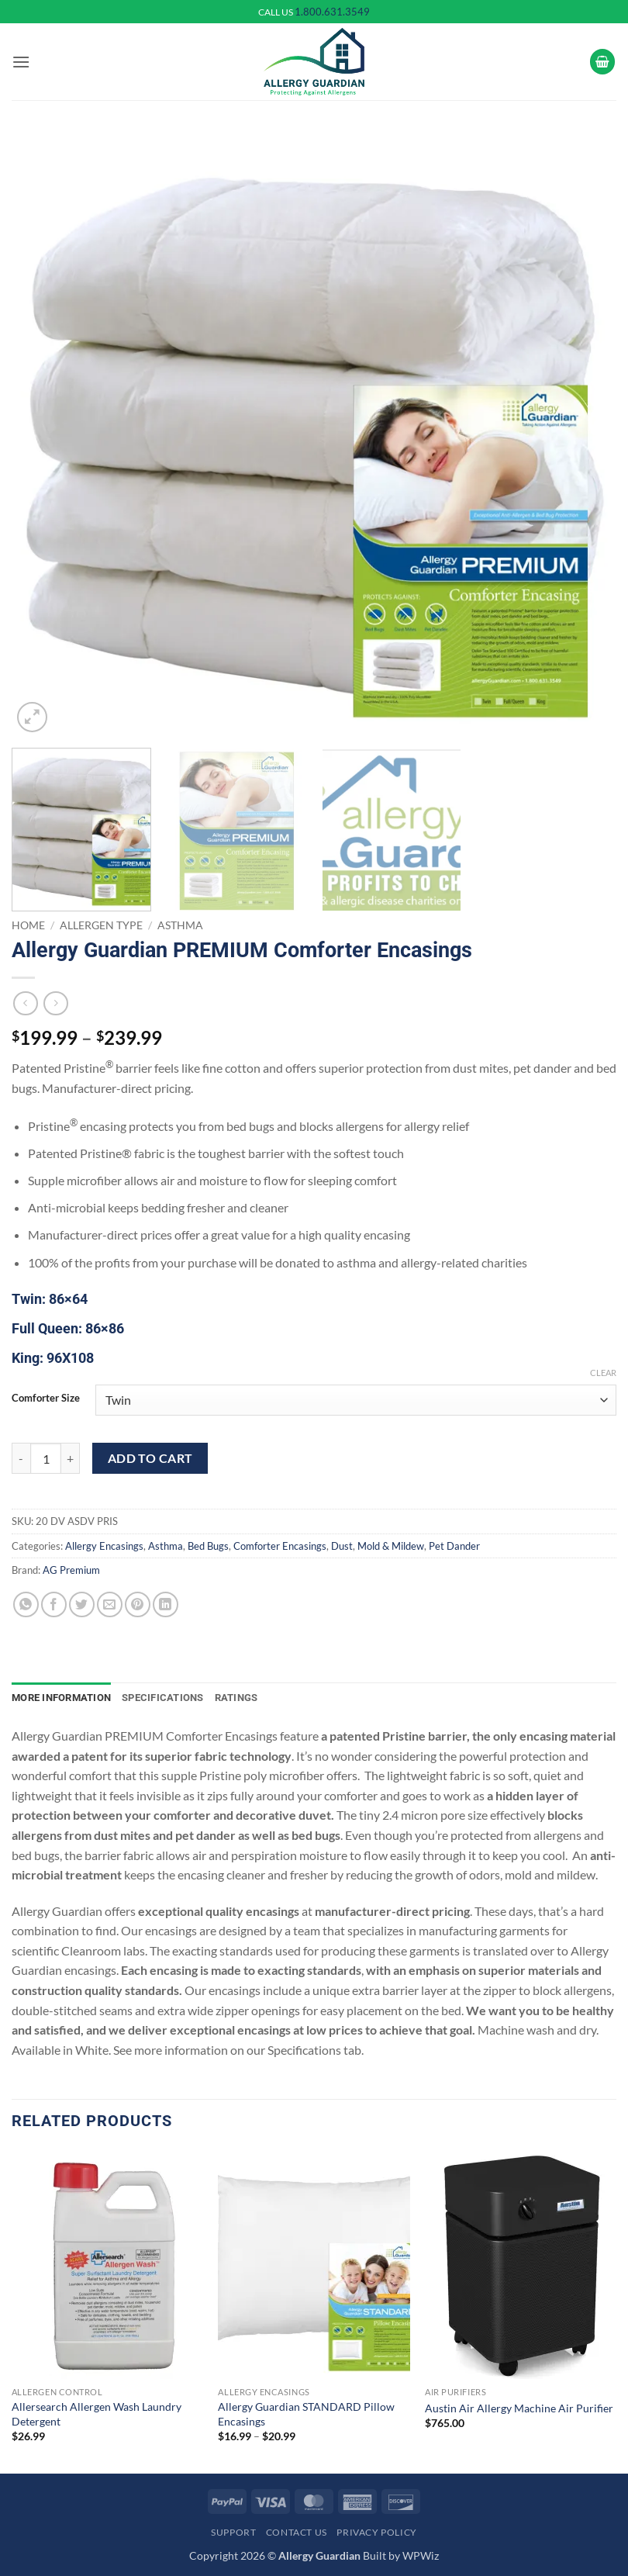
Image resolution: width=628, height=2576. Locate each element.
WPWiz (420, 2555)
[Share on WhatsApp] (26, 1604)
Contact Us (296, 2532)
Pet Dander (454, 1546)
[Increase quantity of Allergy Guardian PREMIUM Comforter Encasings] (70, 1458)
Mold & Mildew (390, 1546)
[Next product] (25, 1003)
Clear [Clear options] (603, 1373)
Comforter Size (46, 1398)
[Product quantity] (45, 1458)
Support (233, 2532)
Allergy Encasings (104, 1546)
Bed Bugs (208, 1546)
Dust (342, 1546)
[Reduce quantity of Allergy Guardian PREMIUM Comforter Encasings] (21, 1458)
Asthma (180, 925)
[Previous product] (55, 1003)
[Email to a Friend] (109, 1604)
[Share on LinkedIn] (165, 1604)
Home (28, 925)
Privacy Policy (376, 2532)
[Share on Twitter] (82, 1604)
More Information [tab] (61, 1697)
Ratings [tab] (236, 1697)
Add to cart (150, 1458)
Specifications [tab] (163, 1697)
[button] (21, 62)
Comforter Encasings (279, 1546)
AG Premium (71, 1570)
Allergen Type (101, 925)
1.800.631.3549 (332, 11)
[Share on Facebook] (54, 1604)
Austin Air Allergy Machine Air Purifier (519, 2408)
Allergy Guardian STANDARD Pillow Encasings (306, 2414)
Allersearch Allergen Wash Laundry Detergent (96, 2414)
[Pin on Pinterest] (137, 1604)
